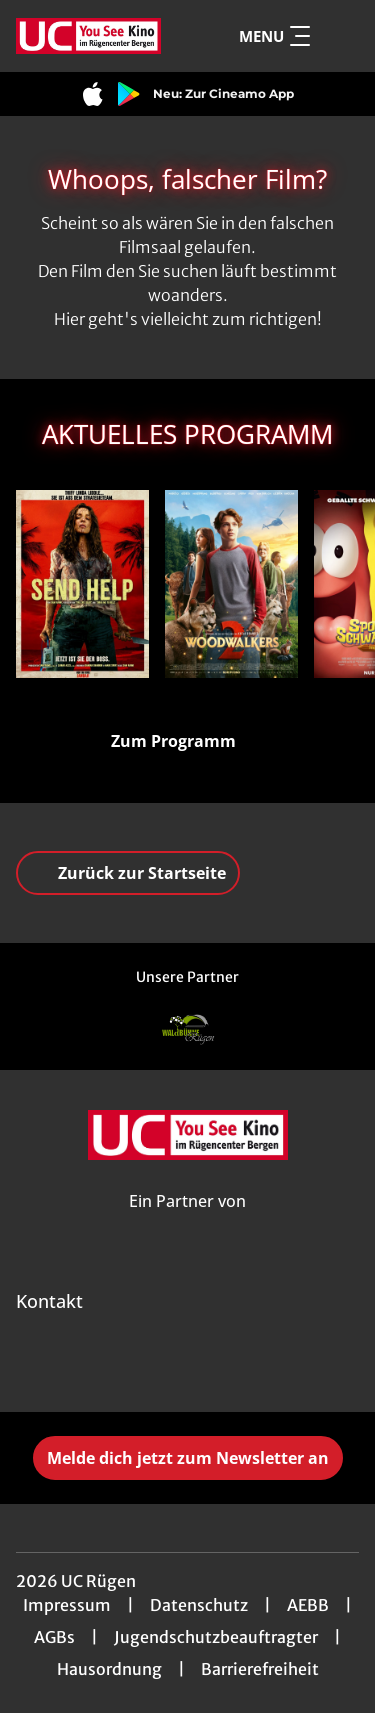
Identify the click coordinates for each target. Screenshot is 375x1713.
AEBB (308, 1605)
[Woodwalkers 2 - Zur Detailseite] (231, 584)
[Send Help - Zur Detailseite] (82, 584)
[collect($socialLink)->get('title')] (144, 1368)
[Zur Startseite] (88, 36)
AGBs (54, 1637)
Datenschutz (199, 1605)
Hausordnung (109, 1669)
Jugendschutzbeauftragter (216, 1637)
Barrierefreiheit (260, 1669)
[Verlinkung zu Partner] (188, 1029)
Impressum (67, 1605)
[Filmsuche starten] (339, 36)
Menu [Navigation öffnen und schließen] (274, 36)
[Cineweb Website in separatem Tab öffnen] (187, 1223)
